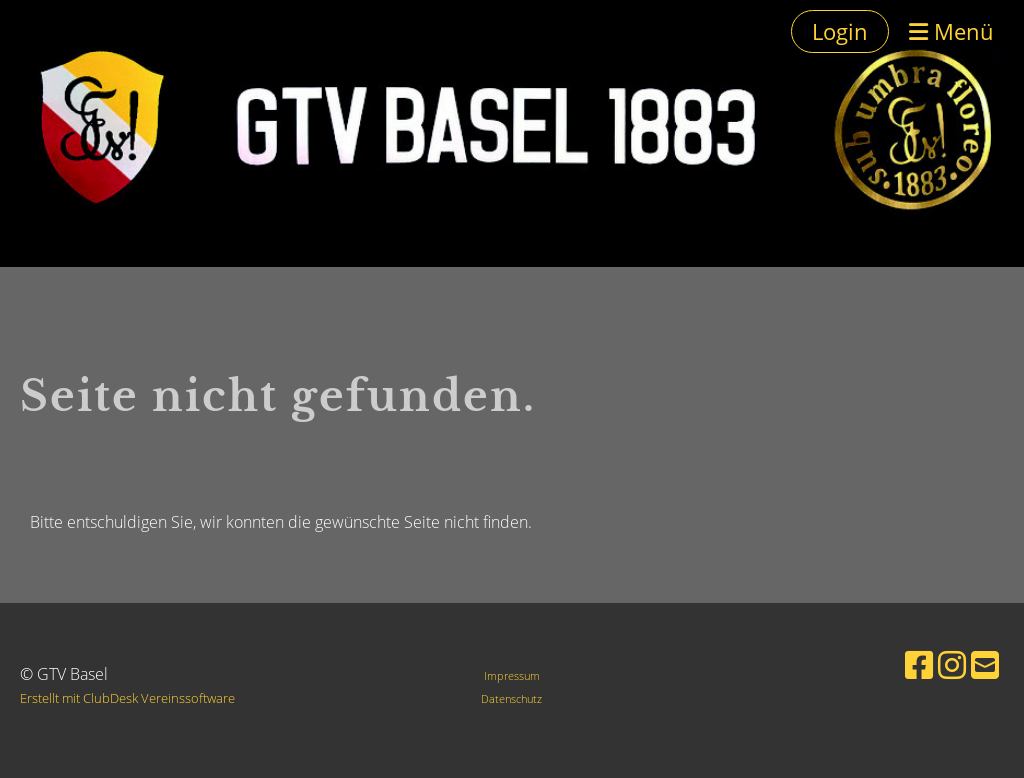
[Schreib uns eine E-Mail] (985, 664)
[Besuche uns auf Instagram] (952, 664)
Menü (951, 31)
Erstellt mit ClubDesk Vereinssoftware (127, 698)
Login (840, 31)
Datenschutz (511, 698)
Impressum (512, 675)
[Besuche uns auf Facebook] (919, 664)
